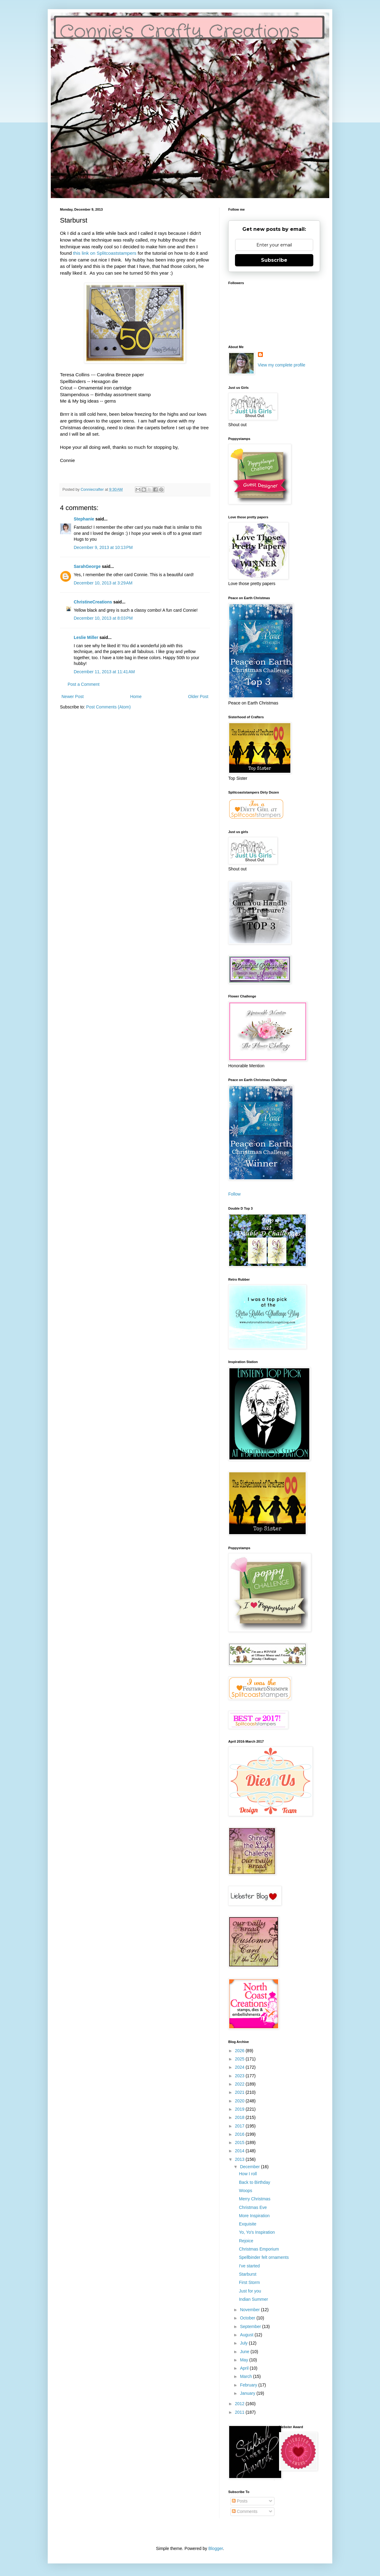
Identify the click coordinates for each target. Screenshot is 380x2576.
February (249, 2385)
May (244, 2359)
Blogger (215, 2548)
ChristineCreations (93, 601)
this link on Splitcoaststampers (104, 253)
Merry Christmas (254, 2198)
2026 (240, 2050)
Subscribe (274, 260)
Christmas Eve (253, 2207)
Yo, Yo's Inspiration (257, 2232)
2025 (240, 2058)
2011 (240, 2412)
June (245, 2351)
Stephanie (84, 518)
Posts (240, 2501)
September (251, 2326)
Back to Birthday (254, 2182)
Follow (234, 1194)
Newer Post (72, 696)
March (246, 2376)
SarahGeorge (87, 566)
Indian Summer (253, 2299)
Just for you (250, 2291)
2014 (240, 2150)
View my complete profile (281, 364)
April (245, 2368)
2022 (240, 2084)
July (244, 2343)
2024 (240, 2067)
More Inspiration (254, 2215)
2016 (240, 2134)
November (250, 2309)
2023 (240, 2075)
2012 (240, 2403)
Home (135, 696)
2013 (240, 2159)
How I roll (248, 2173)
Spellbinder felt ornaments (264, 2257)
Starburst (247, 2274)
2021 (240, 2092)
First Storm (249, 2282)
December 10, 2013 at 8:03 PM (103, 618)
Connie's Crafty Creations (179, 32)
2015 (240, 2142)
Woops (245, 2190)
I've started (249, 2265)
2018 (240, 2117)
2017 (240, 2126)
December (250, 2166)
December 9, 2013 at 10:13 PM (103, 547)
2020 (240, 2100)
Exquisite (247, 2223)
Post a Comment (83, 684)
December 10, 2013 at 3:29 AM (103, 582)
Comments (245, 2511)
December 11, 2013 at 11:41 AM (104, 671)
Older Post (198, 696)
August (247, 2334)
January (248, 2393)
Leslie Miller (86, 637)
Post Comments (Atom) (108, 706)
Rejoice (246, 2240)
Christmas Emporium (259, 2249)
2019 (240, 2109)
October (248, 2317)
